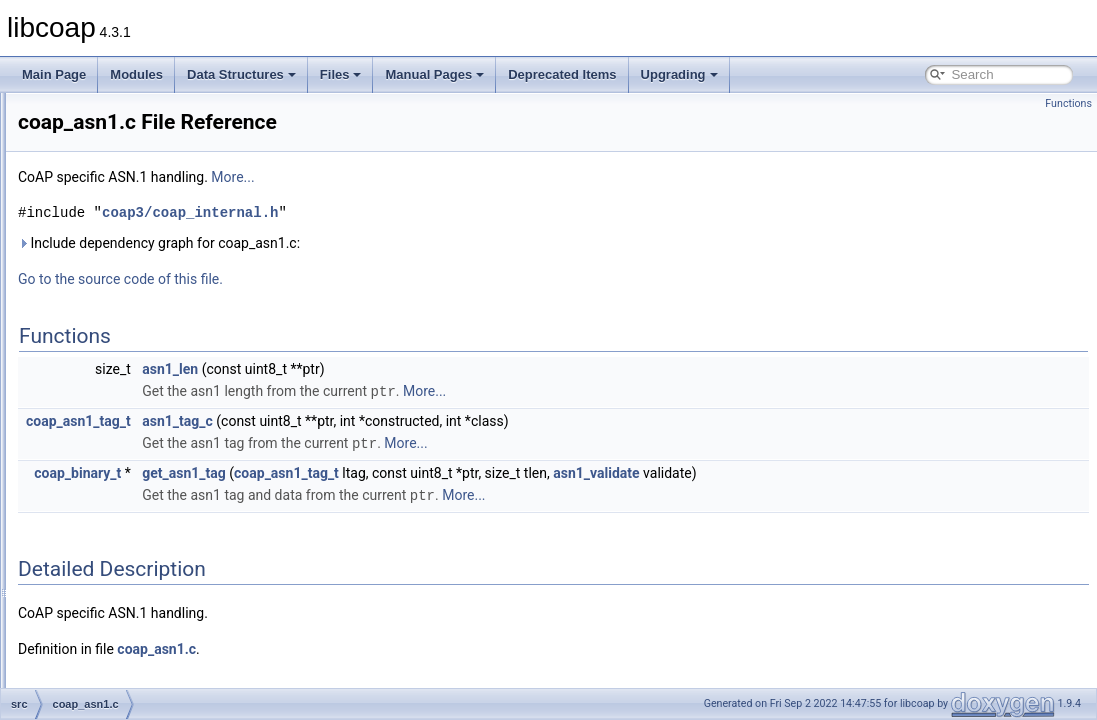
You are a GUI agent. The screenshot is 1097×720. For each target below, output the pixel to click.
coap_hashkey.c (125, 461)
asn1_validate (846, 471)
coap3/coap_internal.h (440, 212)
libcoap (37, 109)
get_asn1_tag (434, 471)
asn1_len (420, 369)
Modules (136, 74)
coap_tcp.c (111, 681)
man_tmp (91, 241)
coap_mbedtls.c (124, 527)
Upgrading (679, 74)
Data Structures (241, 74)
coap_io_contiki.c (128, 505)
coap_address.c (124, 307)
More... (482, 177)
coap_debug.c (119, 395)
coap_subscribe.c (128, 659)
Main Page (54, 74)
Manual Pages (434, 74)
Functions (1068, 103)
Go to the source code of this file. (370, 279)
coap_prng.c (115, 615)
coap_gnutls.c (119, 439)
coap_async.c (118, 351)
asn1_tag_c (427, 420)
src (74, 263)
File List (70, 197)
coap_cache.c (119, 373)
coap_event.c (117, 417)
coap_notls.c (115, 549)
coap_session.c (123, 637)
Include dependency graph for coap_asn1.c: (409, 243)
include (85, 219)
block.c (100, 285)
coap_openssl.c (123, 571)
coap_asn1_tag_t (328, 420)
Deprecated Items (562, 74)
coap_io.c (107, 483)
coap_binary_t (327, 471)
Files (341, 74)
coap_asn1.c (116, 329)
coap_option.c (119, 593)
